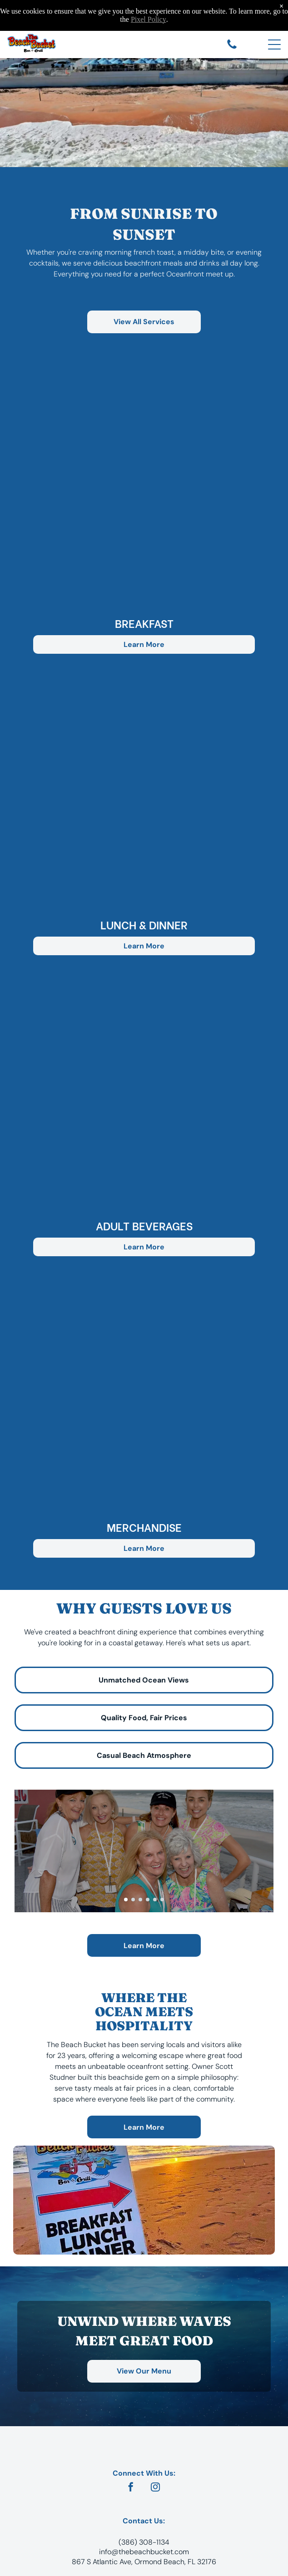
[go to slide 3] (140, 1899)
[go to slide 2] (133, 1899)
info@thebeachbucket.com (144, 2551)
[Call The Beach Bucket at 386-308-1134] (232, 48)
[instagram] (155, 2488)
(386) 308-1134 (144, 2542)
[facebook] (131, 2488)
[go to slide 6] (162, 1899)
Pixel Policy (148, 19)
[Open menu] (274, 44)
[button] (144, 490)
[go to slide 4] (147, 1899)
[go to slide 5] (155, 1899)
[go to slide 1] (126, 1899)
